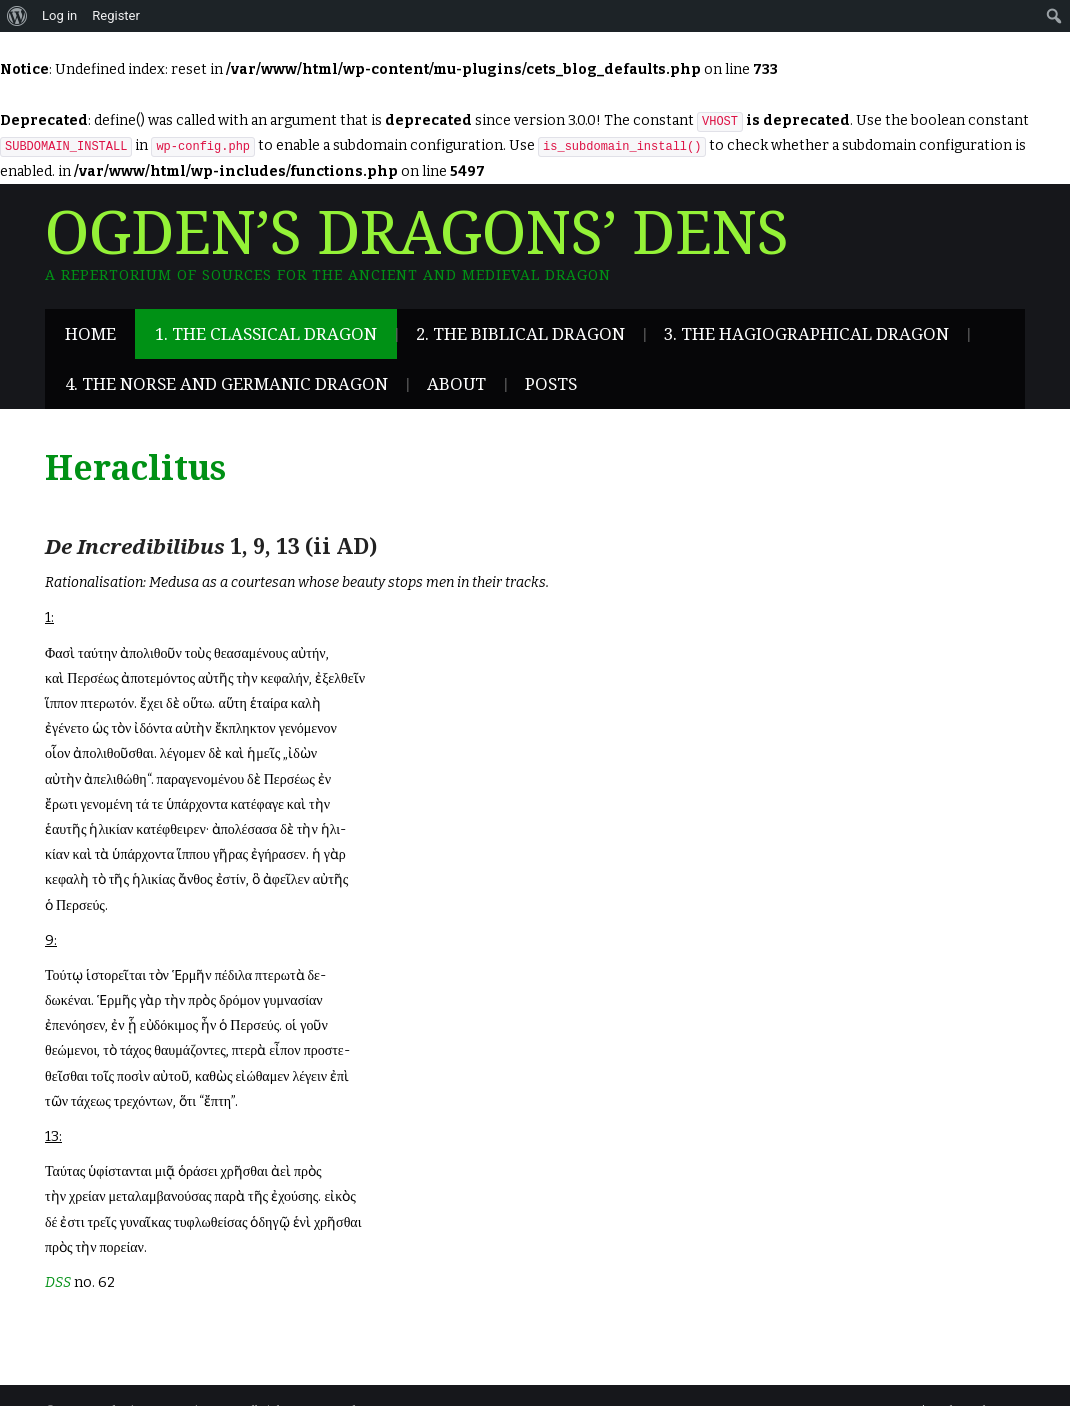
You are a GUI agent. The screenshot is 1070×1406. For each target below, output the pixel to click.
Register (116, 15)
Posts (551, 384)
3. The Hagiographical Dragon (806, 334)
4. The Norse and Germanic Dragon (226, 384)
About (456, 384)
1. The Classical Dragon (266, 334)
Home (90, 334)
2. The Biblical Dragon (520, 334)
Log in (59, 15)
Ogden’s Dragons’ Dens (417, 233)
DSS (58, 1282)
